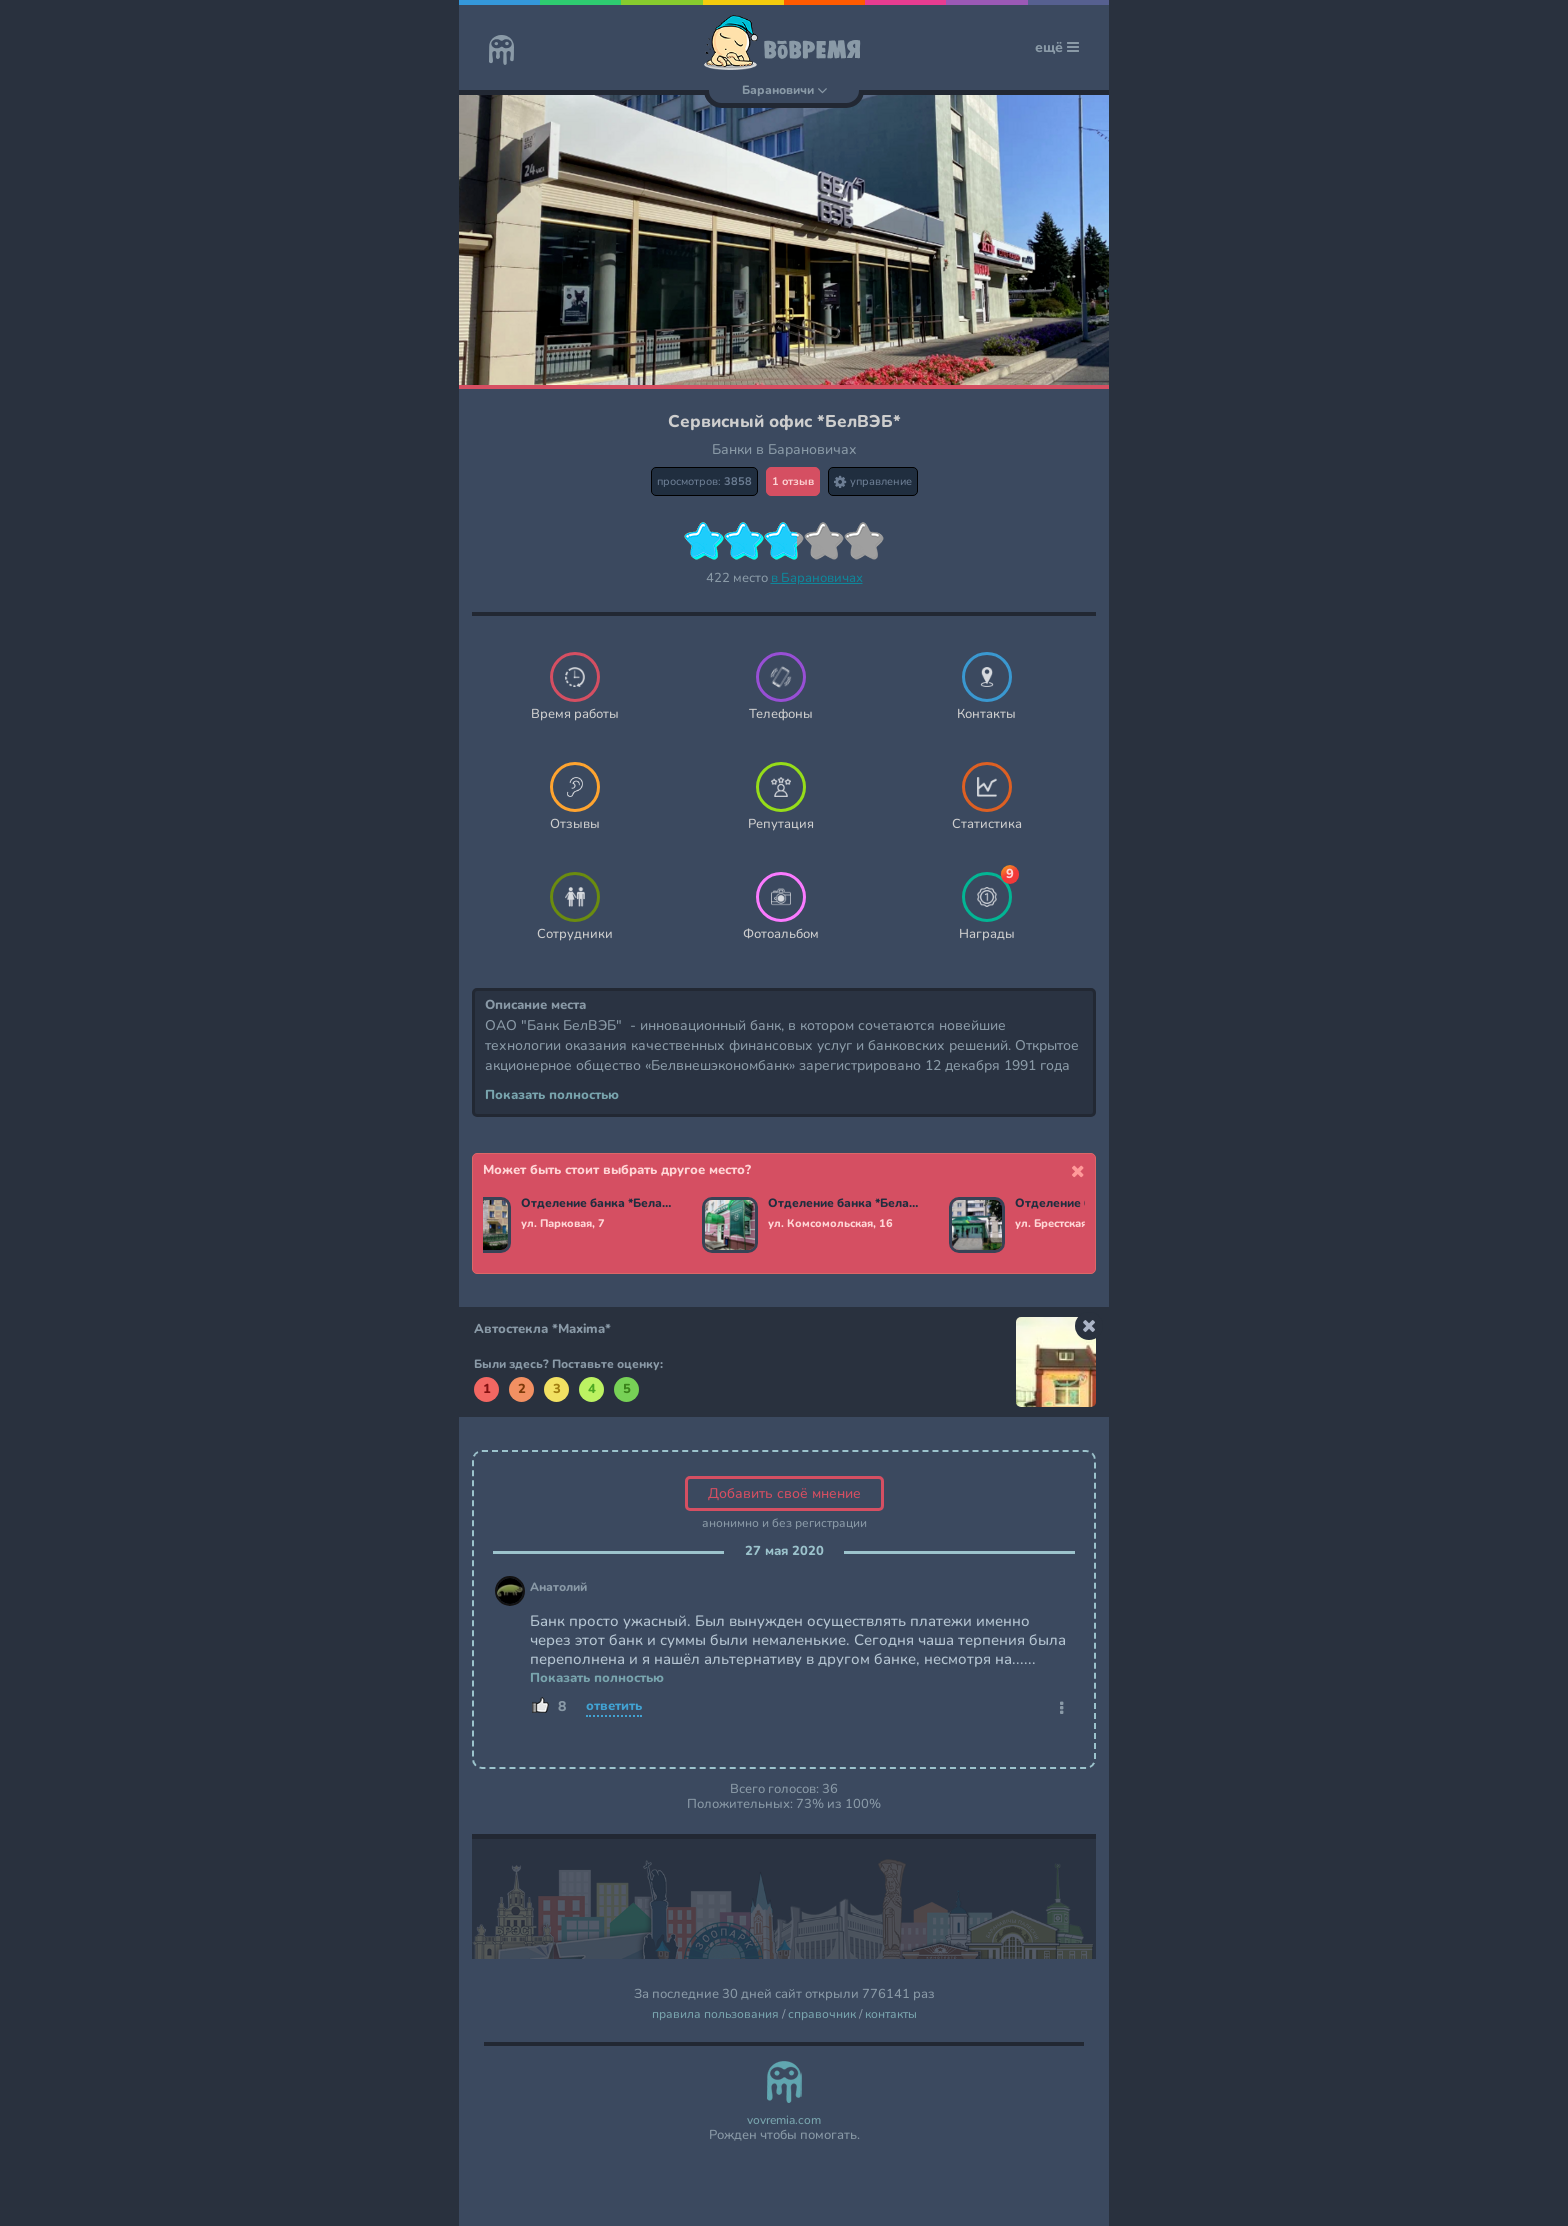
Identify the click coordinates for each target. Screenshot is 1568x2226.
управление (873, 481)
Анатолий (558, 1587)
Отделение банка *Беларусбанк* (603, 1204)
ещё (1057, 47)
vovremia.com (784, 2120)
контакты (891, 2014)
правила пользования (715, 2014)
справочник (822, 2014)
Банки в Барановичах (784, 449)
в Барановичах (817, 578)
